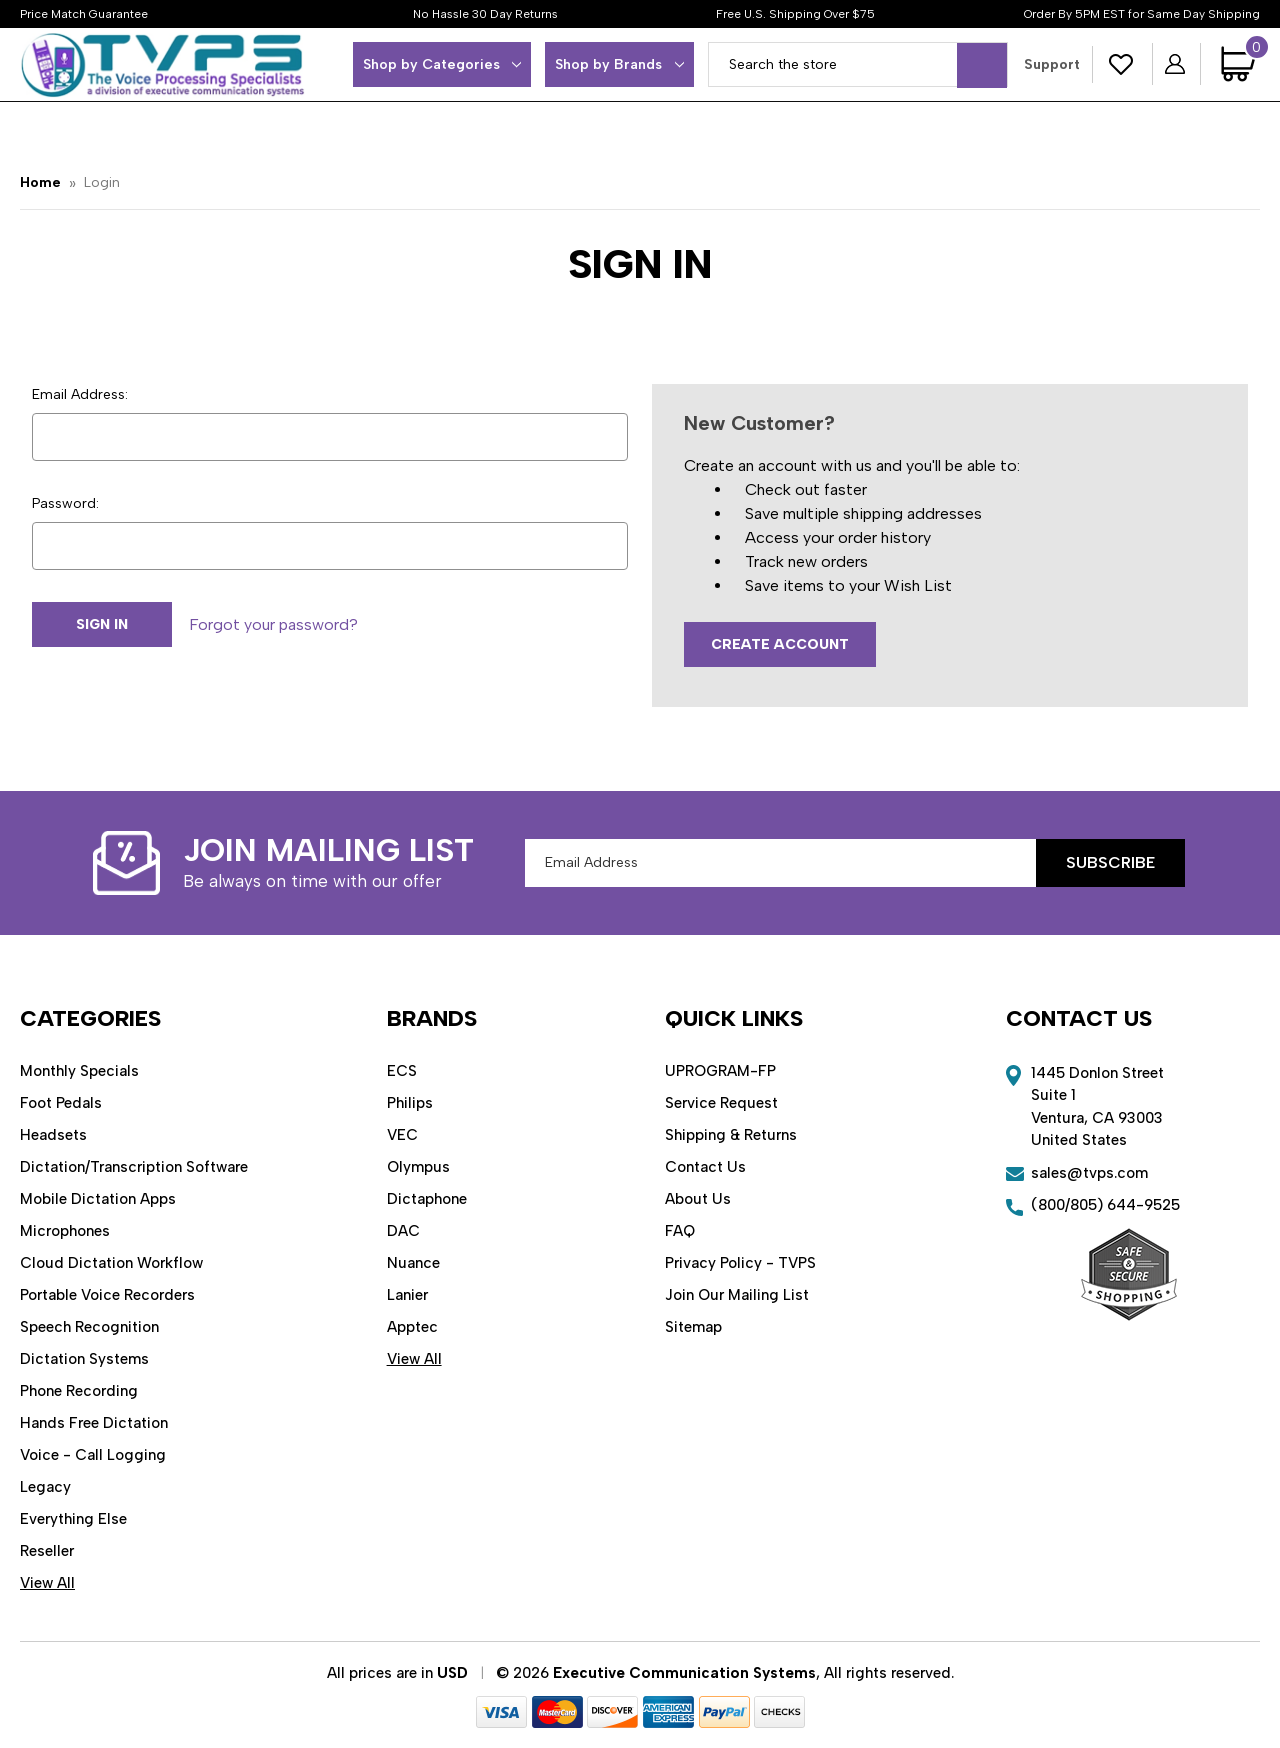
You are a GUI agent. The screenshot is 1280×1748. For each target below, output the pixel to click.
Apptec (412, 1327)
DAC (403, 1231)
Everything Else (73, 1519)
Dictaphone (427, 1199)
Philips (410, 1103)
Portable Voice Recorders (107, 1295)
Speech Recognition (89, 1327)
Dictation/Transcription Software (134, 1167)
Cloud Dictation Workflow (111, 1263)
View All (47, 1583)
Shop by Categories (442, 64)
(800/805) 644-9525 (1105, 1205)
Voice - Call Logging (93, 1455)
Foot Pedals (61, 1103)
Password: (65, 503)
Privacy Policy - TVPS (740, 1263)
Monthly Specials (79, 1071)
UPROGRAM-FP (720, 1071)
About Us (698, 1199)
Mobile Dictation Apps (98, 1199)
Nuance (413, 1263)
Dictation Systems (84, 1359)
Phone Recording (79, 1391)
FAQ (680, 1231)
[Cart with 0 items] (1240, 64)
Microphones (65, 1231)
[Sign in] (1176, 64)
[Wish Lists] (1122, 64)
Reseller (47, 1551)
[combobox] (858, 64)
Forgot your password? (273, 624)
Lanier (407, 1295)
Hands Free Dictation (94, 1423)
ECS (402, 1071)
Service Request (721, 1103)
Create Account (780, 644)
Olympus (418, 1167)
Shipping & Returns (731, 1135)
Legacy (45, 1487)
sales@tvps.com (1089, 1173)
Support (1052, 64)
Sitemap (693, 1327)
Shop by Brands (619, 64)
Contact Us (705, 1167)
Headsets (53, 1135)
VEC (402, 1135)
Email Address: (80, 394)
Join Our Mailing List (737, 1295)
